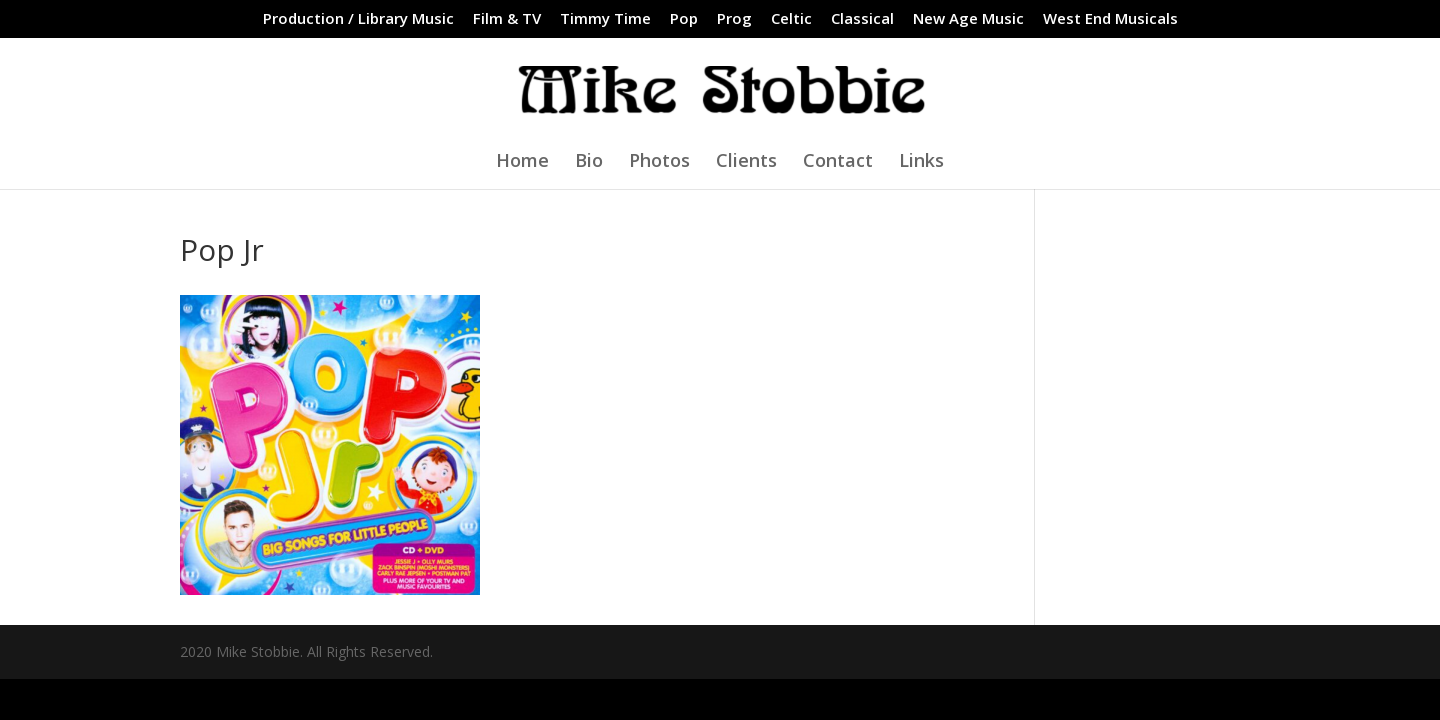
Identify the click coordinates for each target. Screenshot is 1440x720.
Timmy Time (605, 19)
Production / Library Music (358, 19)
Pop (684, 19)
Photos (659, 162)
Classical (862, 19)
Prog (734, 19)
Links (921, 162)
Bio (589, 162)
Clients (746, 162)
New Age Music (968, 19)
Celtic (791, 19)
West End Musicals (1110, 19)
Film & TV (507, 19)
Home (522, 162)
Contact (838, 162)
